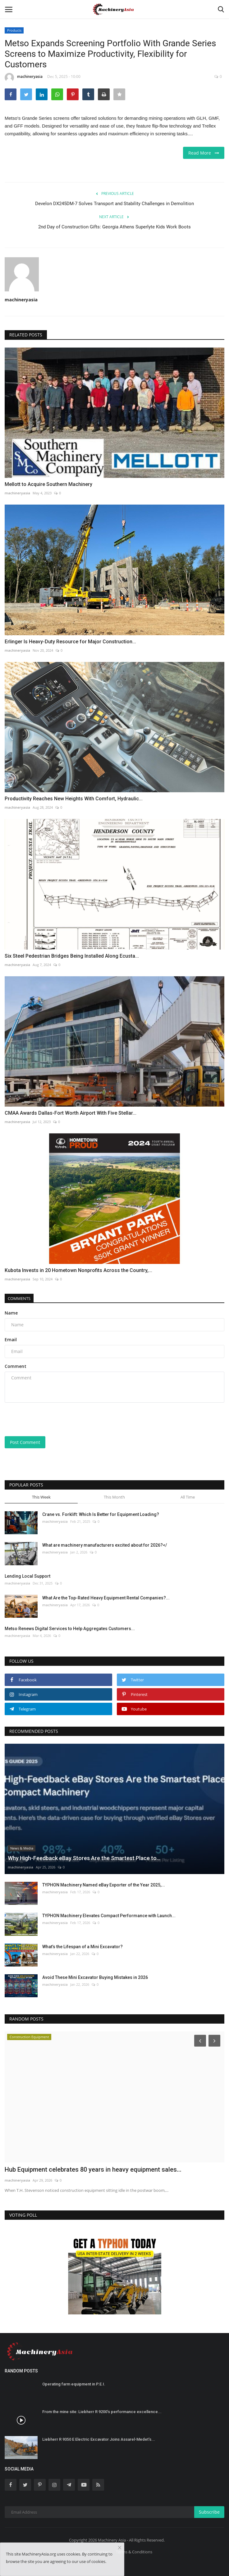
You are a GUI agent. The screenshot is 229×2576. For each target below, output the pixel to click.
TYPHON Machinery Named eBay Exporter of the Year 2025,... (103, 1884)
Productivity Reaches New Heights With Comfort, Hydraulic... (74, 799)
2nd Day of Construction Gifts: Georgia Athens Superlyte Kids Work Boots (114, 227)
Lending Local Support (27, 1576)
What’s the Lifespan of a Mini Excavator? (82, 1946)
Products (14, 30)
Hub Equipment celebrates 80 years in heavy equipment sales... (93, 2169)
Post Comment (25, 1442)
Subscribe (209, 2512)
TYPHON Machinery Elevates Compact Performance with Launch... (109, 1915)
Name (11, 1313)
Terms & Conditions (134, 2552)
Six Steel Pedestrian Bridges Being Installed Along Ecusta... (72, 956)
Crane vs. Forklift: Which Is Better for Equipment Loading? (100, 1514)
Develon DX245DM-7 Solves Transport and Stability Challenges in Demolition (114, 203)
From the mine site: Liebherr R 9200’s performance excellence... (102, 2411)
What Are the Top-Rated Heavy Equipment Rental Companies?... (106, 1597)
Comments (19, 1298)
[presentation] (43, 1417)
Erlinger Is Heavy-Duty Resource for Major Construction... (70, 642)
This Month (114, 1497)
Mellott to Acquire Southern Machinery (48, 484)
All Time (188, 1497)
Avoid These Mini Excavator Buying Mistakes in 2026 (95, 1977)
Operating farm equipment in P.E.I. (73, 2384)
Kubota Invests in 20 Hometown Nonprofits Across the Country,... (78, 1270)
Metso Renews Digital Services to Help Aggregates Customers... (70, 1628)
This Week (41, 1497)
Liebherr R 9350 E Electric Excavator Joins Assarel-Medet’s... (98, 2439)
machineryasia (24, 77)
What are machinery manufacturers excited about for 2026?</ (104, 1545)
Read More (203, 153)
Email (11, 1339)
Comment (15, 1366)
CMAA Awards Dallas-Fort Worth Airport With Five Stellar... (70, 1113)
